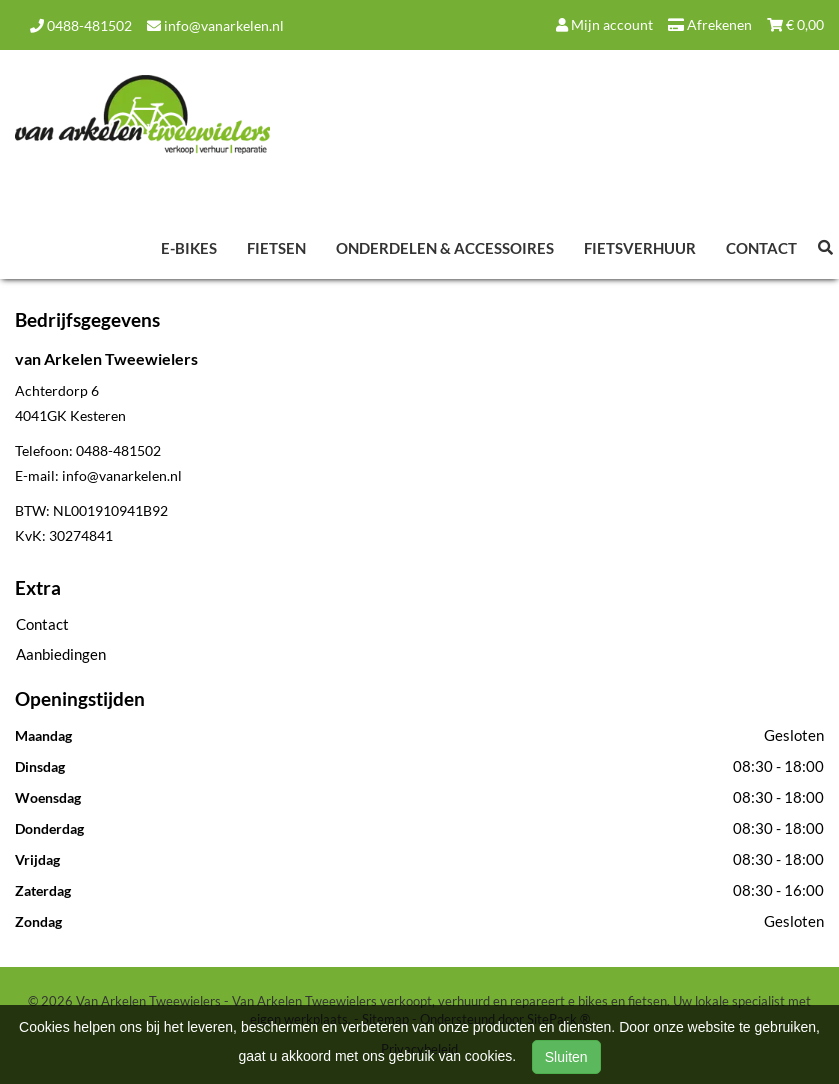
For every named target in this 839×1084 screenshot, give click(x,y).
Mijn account (604, 24)
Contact (761, 248)
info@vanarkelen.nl (215, 25)
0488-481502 (81, 25)
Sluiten (566, 1057)
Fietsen (276, 248)
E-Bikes (189, 248)
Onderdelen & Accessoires (445, 248)
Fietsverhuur (640, 248)
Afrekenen (710, 24)
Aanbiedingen (61, 654)
